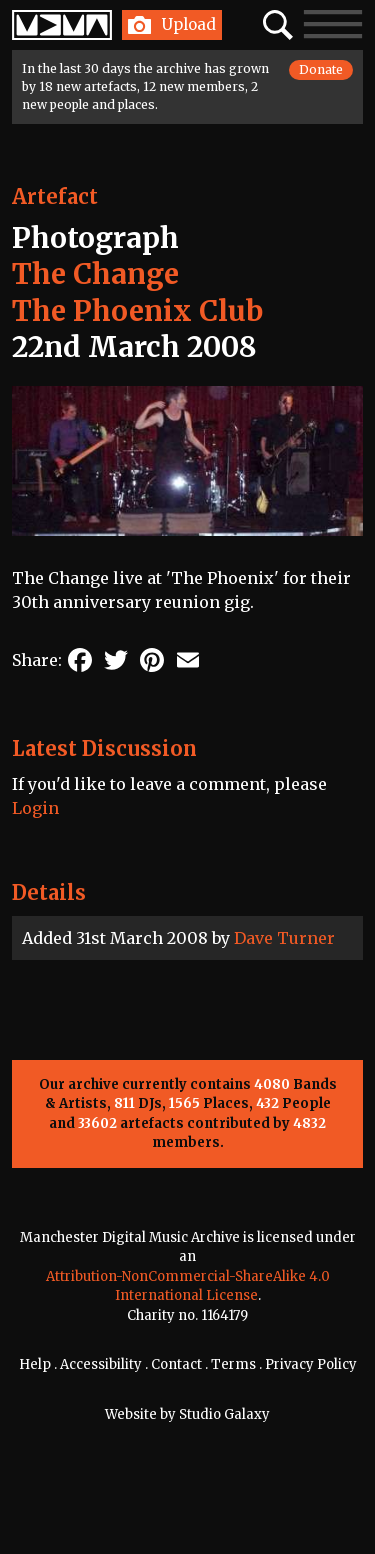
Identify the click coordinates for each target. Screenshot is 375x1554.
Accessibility (101, 1364)
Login (35, 808)
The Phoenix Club (137, 311)
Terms (233, 1364)
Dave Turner (284, 938)
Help (35, 1364)
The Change (95, 274)
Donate (321, 69)
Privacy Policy (311, 1364)
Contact (176, 1364)
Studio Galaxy (224, 1414)
